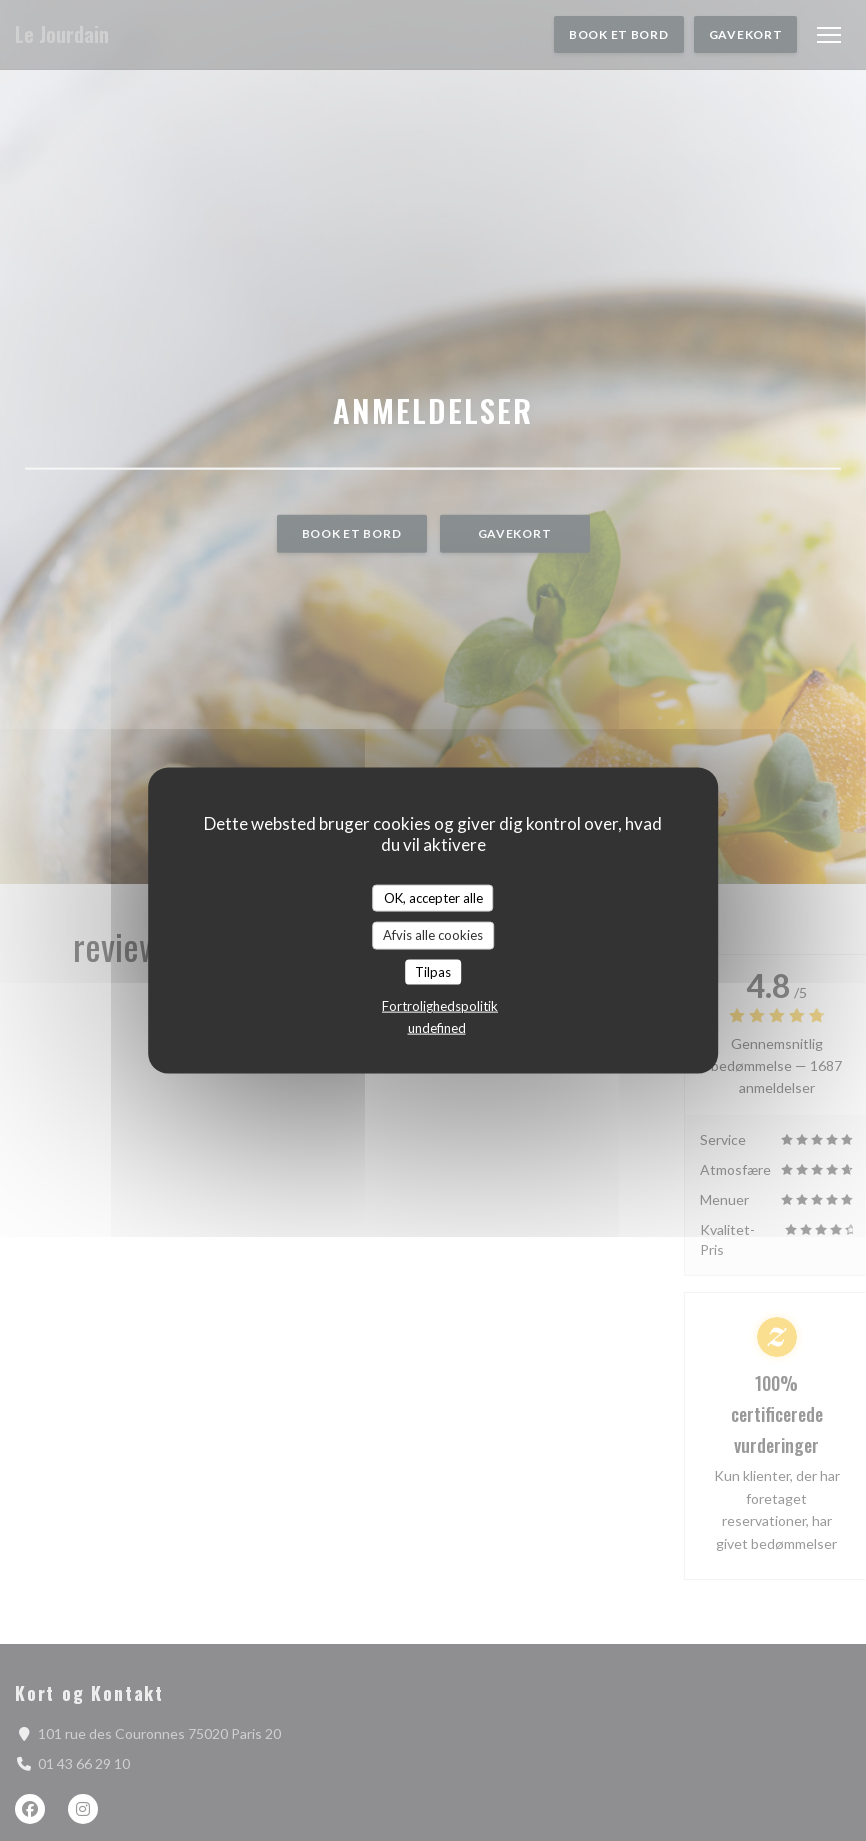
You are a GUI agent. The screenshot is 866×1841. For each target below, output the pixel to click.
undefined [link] (437, 1028)
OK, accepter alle (433, 897)
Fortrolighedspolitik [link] (440, 1006)
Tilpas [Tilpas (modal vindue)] (433, 971)
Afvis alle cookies (433, 935)
